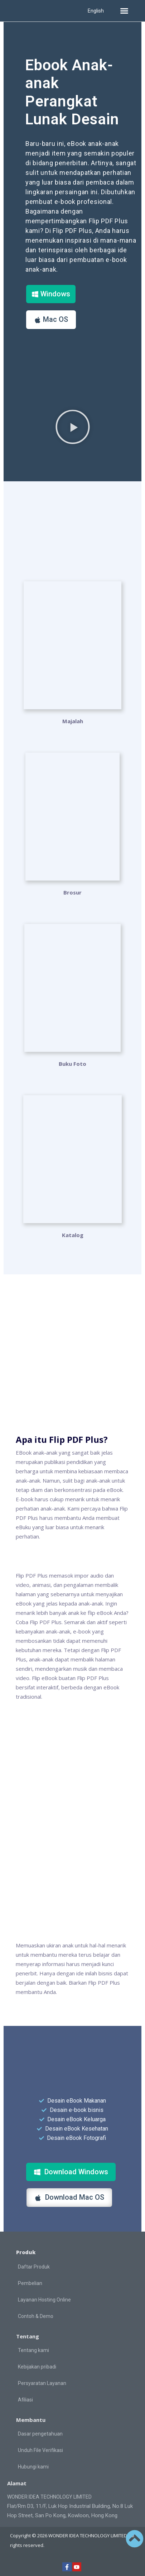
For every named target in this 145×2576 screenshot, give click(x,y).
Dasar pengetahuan (40, 2434)
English (96, 11)
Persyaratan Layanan (42, 2383)
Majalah (72, 721)
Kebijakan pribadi (37, 2367)
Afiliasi (25, 2400)
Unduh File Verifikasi (40, 2450)
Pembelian (30, 2283)
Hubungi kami (33, 2467)
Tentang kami (33, 2350)
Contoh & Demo (35, 2316)
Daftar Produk (34, 2267)
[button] (124, 10)
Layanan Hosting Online (44, 2300)
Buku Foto (72, 1063)
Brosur (72, 892)
